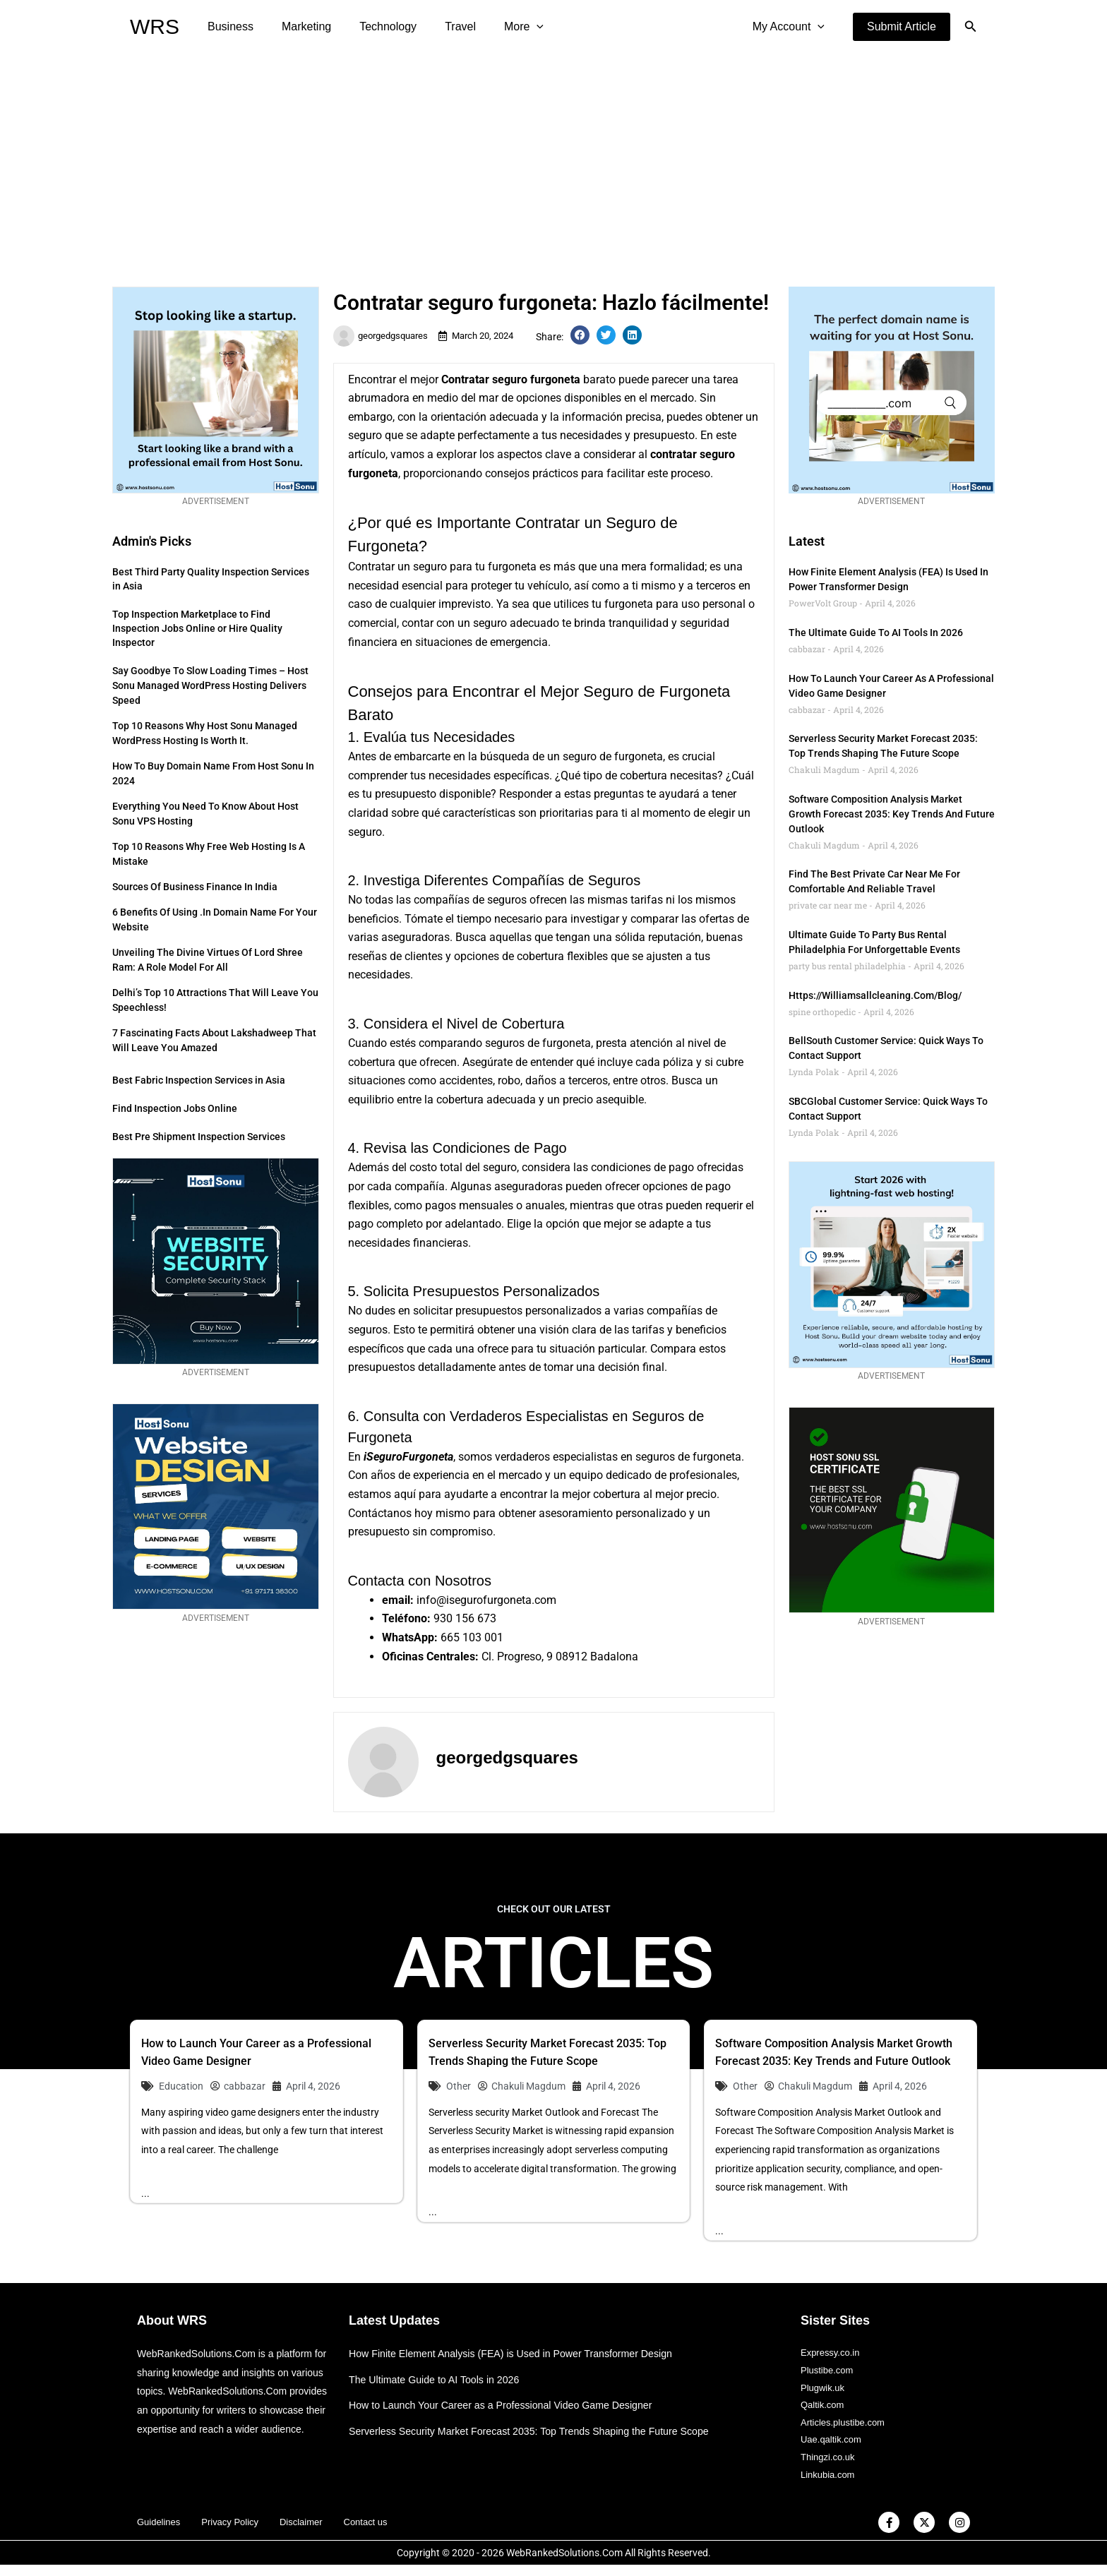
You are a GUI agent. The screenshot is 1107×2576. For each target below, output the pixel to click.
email (396, 1600)
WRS (154, 26)
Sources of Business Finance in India (194, 886)
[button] (901, 27)
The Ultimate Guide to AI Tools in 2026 (876, 632)
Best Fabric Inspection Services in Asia (198, 1080)
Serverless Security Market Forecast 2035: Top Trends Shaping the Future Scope (539, 2431)
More (498, 26)
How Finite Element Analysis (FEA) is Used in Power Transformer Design (520, 2353)
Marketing (298, 26)
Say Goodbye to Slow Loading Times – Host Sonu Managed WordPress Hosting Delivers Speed (210, 685)
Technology (373, 26)
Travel (440, 26)
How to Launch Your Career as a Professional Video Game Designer (509, 2405)
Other (458, 2086)
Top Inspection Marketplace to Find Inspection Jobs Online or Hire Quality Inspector (197, 628)
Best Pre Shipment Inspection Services (198, 1136)
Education (181, 2086)
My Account (791, 26)
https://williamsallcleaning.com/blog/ (875, 995)
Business (228, 26)
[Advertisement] (553, 159)
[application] (511, 26)
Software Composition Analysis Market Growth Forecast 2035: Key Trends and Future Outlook (892, 813)
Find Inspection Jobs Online (174, 1108)
